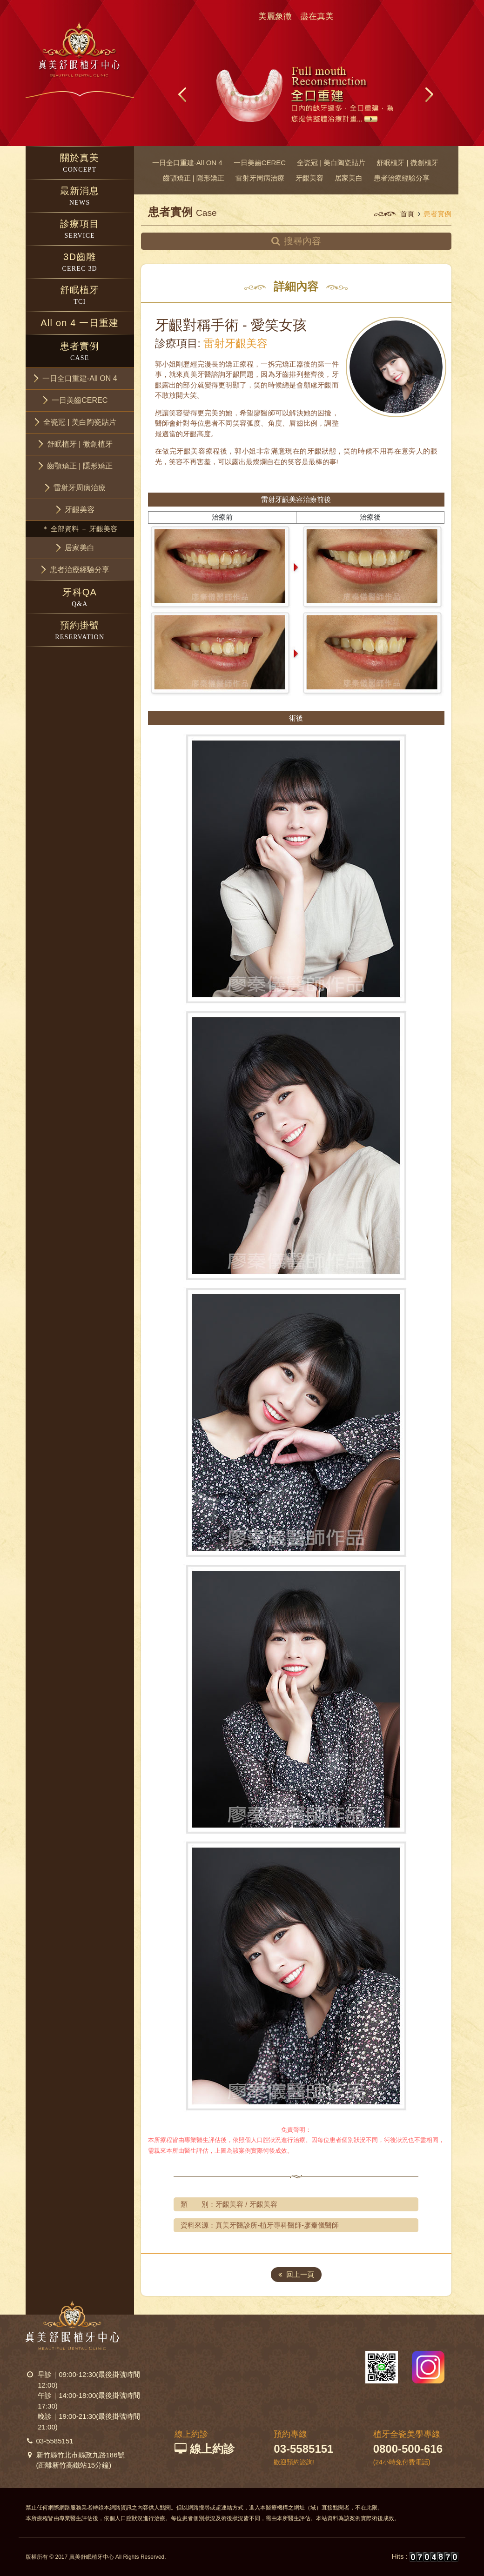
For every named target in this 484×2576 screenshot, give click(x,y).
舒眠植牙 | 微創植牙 (407, 163)
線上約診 (205, 2449)
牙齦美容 (309, 178)
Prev (183, 94)
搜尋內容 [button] (296, 241)
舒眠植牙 (80, 296)
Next (428, 94)
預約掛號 (80, 631)
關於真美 (80, 163)
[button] (80, 378)
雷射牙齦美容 (235, 343)
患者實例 (80, 352)
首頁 (407, 214)
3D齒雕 (80, 263)
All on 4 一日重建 (79, 323)
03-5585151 (55, 2441)
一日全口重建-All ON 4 (187, 163)
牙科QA (80, 598)
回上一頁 (296, 2274)
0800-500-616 (408, 2449)
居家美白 (349, 178)
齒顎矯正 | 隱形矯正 (193, 178)
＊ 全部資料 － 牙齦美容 (80, 529)
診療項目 (80, 229)
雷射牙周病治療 (259, 178)
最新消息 (80, 196)
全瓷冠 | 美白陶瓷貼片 (331, 163)
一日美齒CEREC (260, 163)
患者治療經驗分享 (402, 178)
